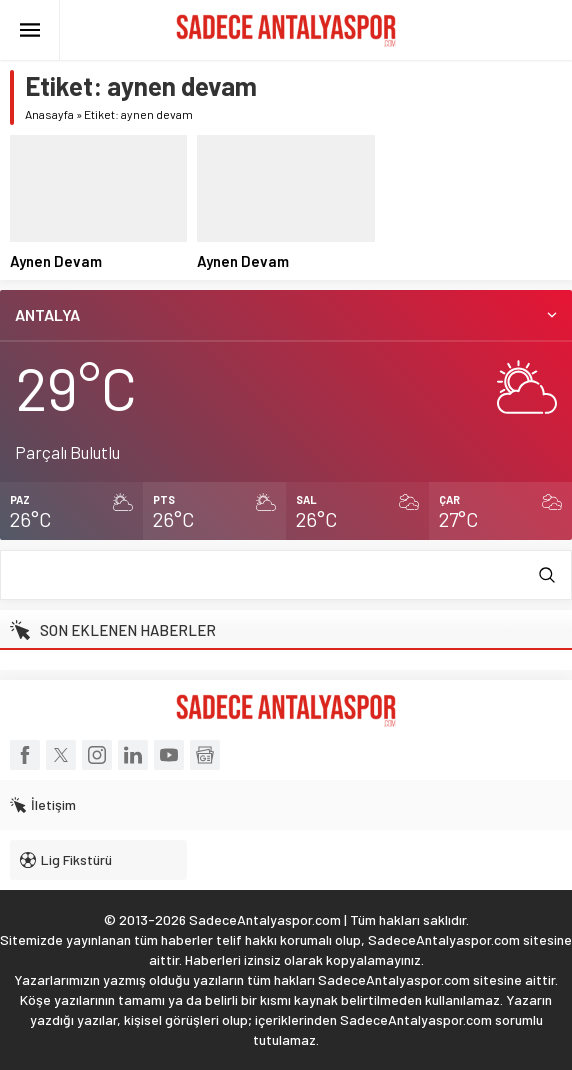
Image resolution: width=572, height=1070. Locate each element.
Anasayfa (49, 114)
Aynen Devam (56, 261)
